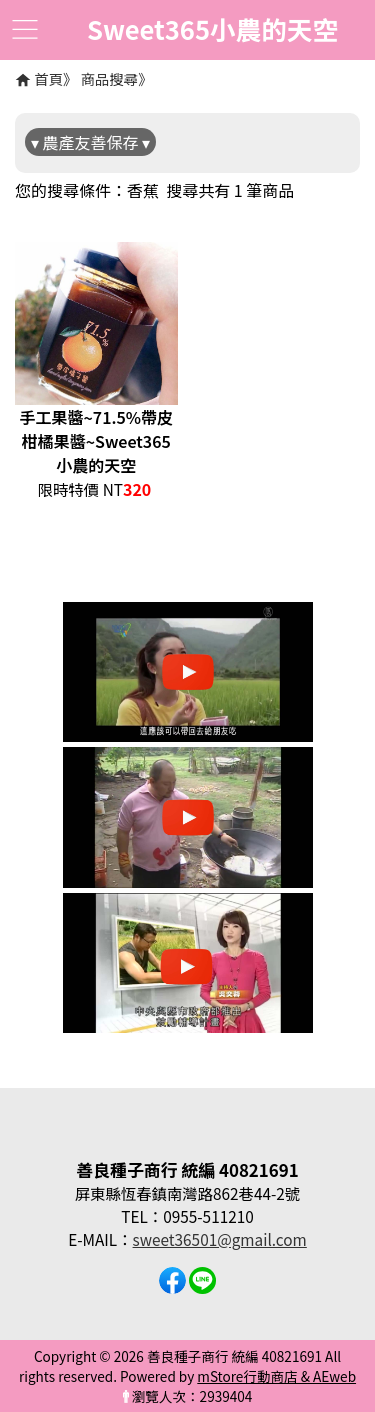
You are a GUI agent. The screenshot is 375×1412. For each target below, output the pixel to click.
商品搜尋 (110, 78)
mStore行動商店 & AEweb (276, 1376)
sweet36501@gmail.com (220, 1239)
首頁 (48, 78)
